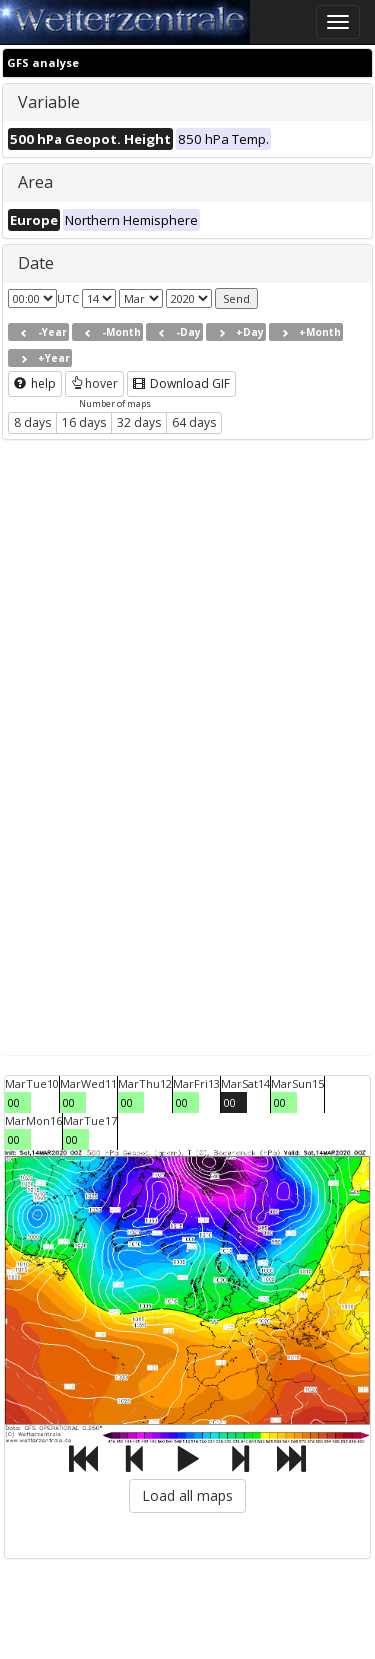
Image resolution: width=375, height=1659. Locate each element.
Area (35, 182)
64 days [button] (194, 422)
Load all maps (187, 1495)
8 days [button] (32, 422)
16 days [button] (84, 422)
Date (36, 263)
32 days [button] (139, 422)
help (35, 383)
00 (14, 1102)
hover (94, 383)
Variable (49, 102)
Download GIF (181, 383)
